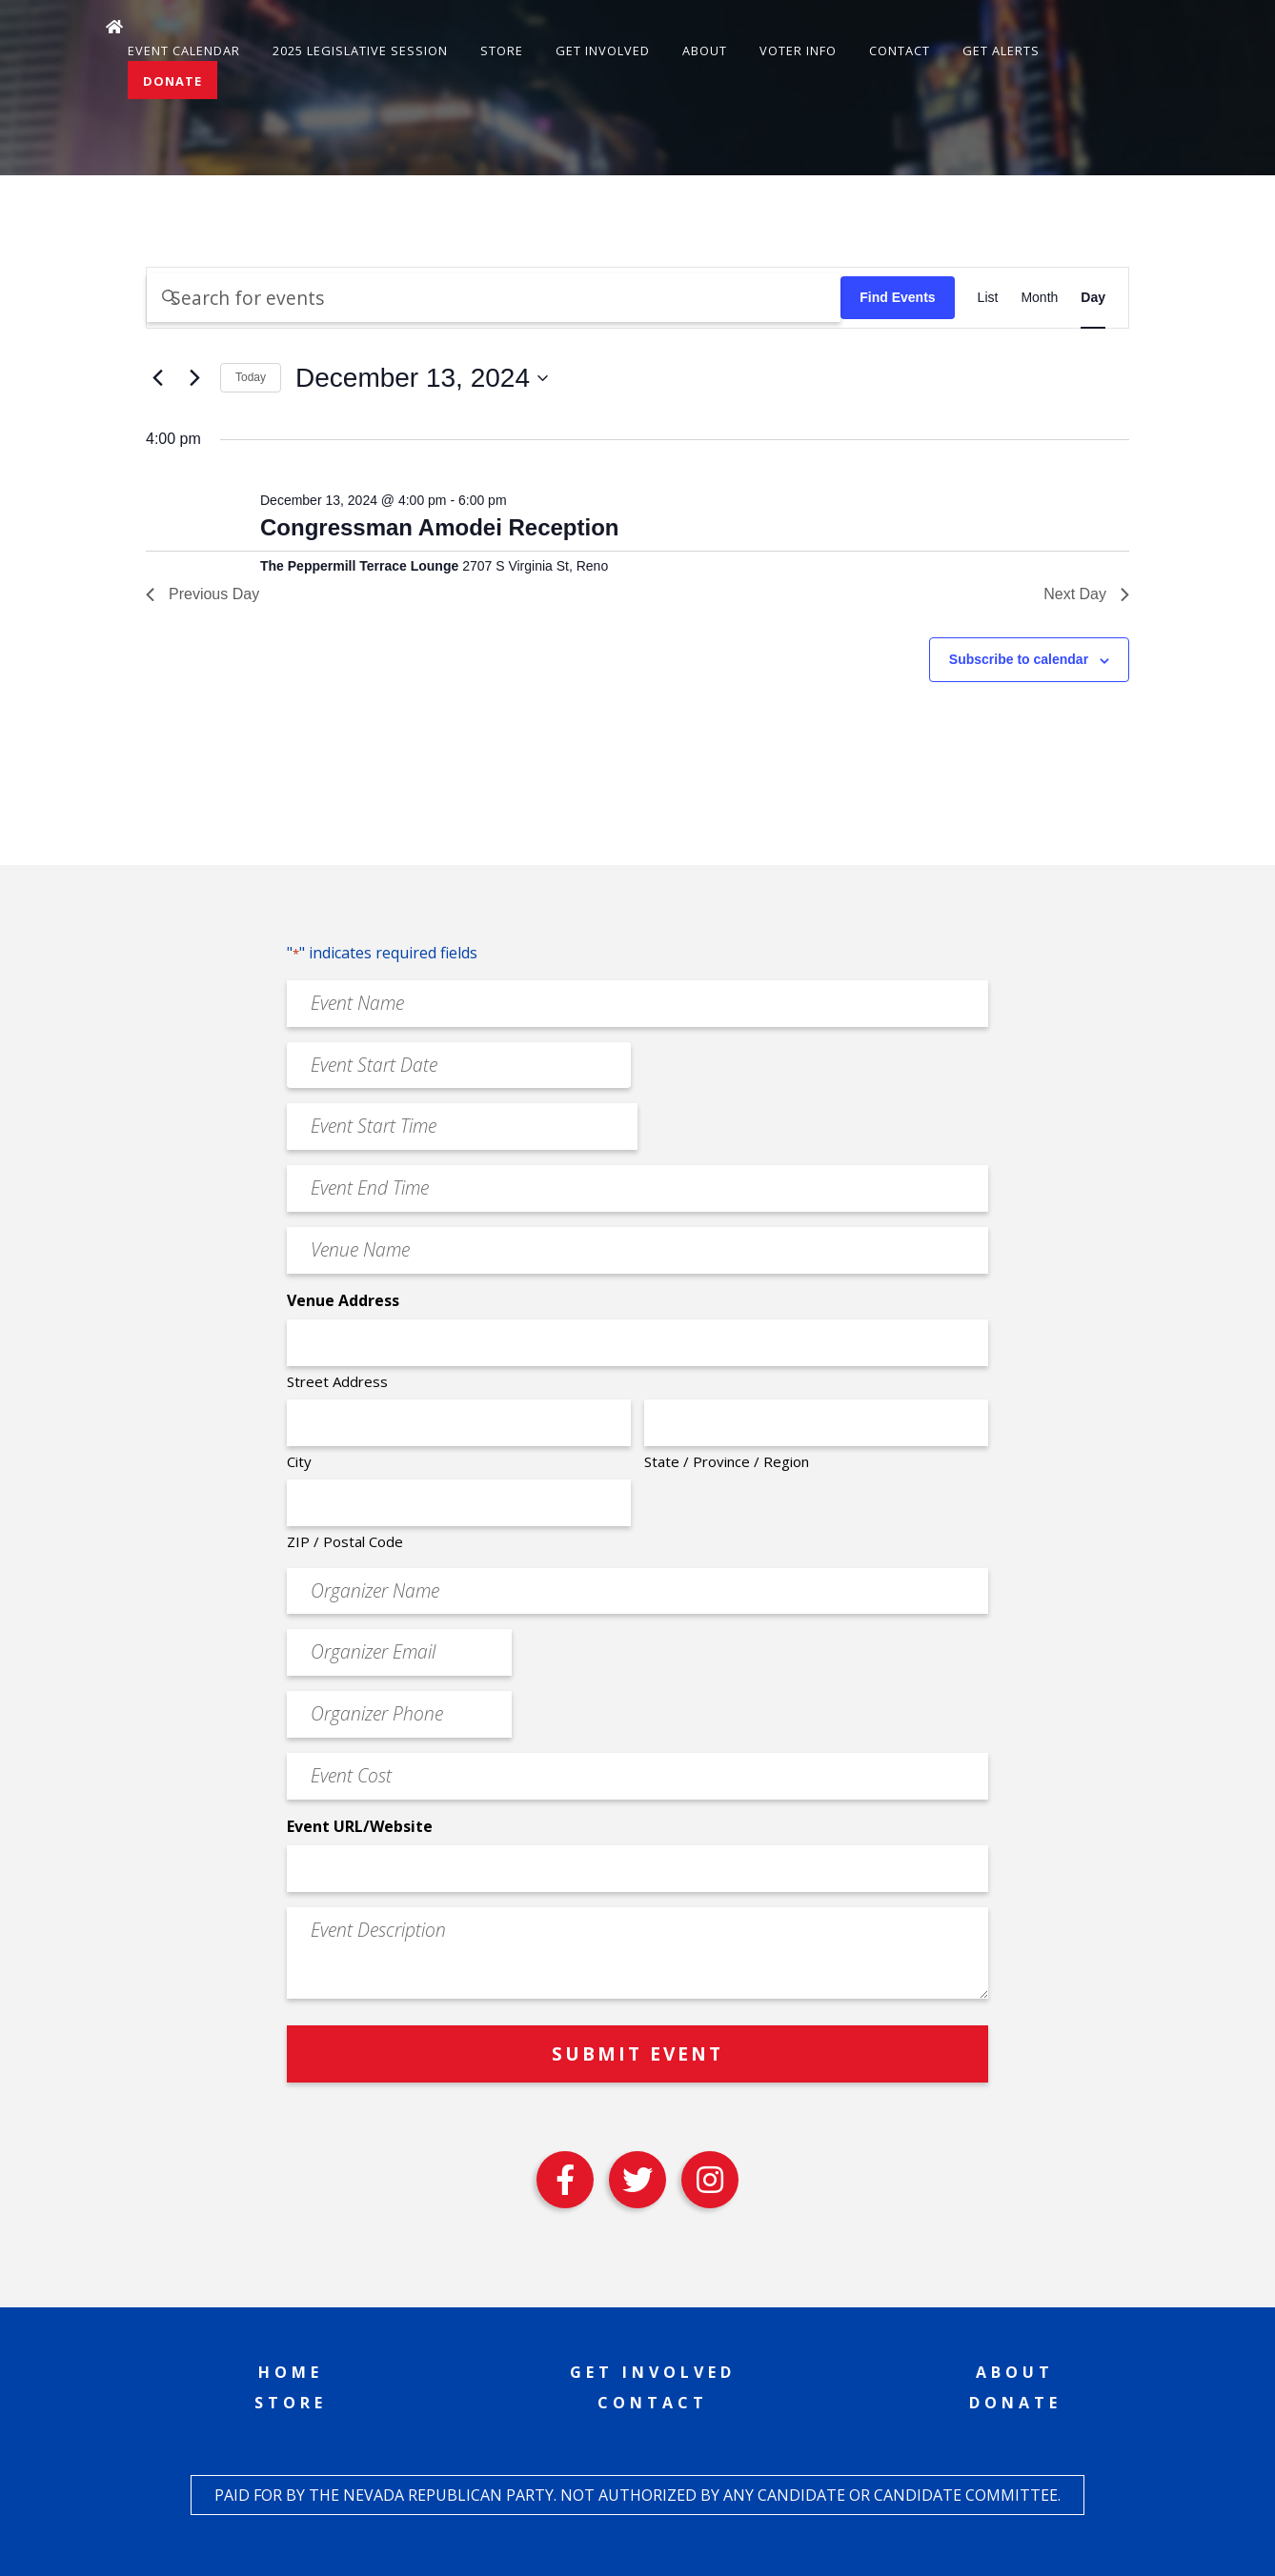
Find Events (897, 297)
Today (250, 377)
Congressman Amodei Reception (439, 527)
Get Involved (603, 50)
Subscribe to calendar (1018, 659)
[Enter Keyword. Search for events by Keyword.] (493, 297)
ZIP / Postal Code (345, 1541)
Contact (899, 50)
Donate (172, 81)
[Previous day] (157, 378)
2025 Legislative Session (360, 50)
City (299, 1461)
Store (501, 50)
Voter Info (798, 50)
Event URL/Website (360, 1826)
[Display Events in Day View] (1093, 298)
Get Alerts (1001, 50)
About (704, 50)
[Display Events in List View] (988, 298)
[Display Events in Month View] (1039, 298)
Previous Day (202, 594)
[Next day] (194, 378)
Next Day (1086, 594)
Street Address (337, 1381)
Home (290, 2372)
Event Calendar (184, 50)
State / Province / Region (726, 1461)
